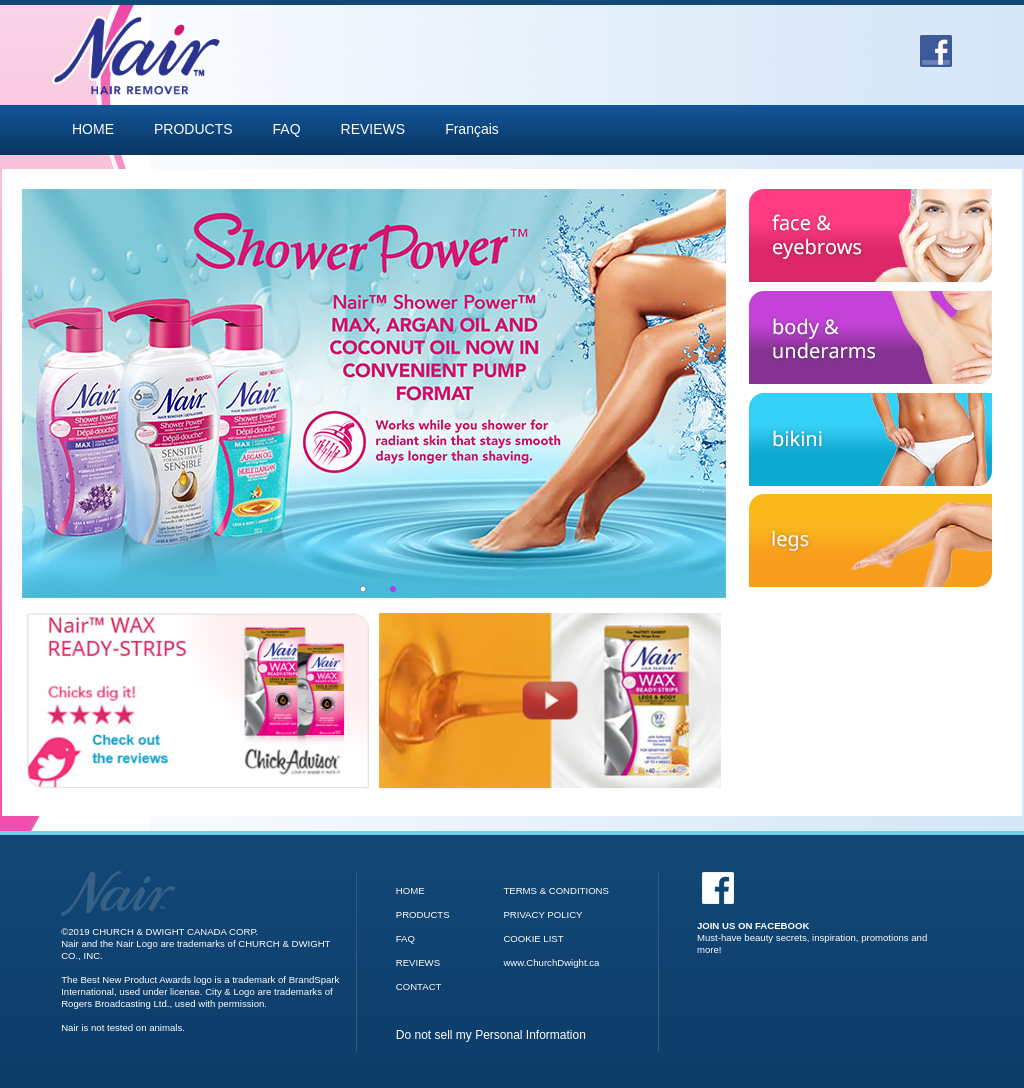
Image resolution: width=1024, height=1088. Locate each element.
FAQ (287, 129)
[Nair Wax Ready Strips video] (550, 700)
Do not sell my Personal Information (491, 1035)
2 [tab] (393, 589)
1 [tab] (363, 589)
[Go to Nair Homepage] (118, 876)
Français (472, 129)
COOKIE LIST (533, 938)
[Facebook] (815, 913)
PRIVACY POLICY (542, 914)
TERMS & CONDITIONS (556, 890)
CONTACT (419, 986)
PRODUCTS (193, 129)
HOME (93, 129)
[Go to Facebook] (936, 44)
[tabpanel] (378, 393)
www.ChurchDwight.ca (551, 962)
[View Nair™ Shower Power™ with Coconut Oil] (378, 393)
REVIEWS (373, 129)
